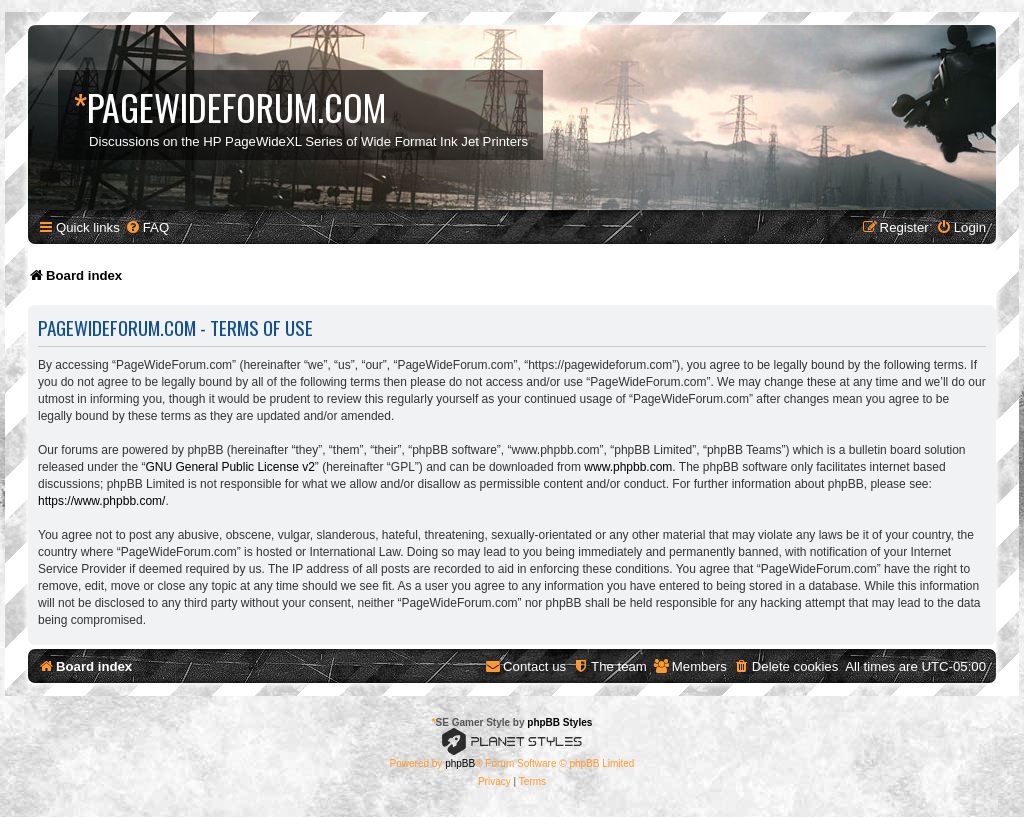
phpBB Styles (559, 722)
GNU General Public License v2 (229, 467)
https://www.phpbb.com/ (101, 501)
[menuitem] (147, 227)
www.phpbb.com (628, 467)
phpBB (460, 763)
